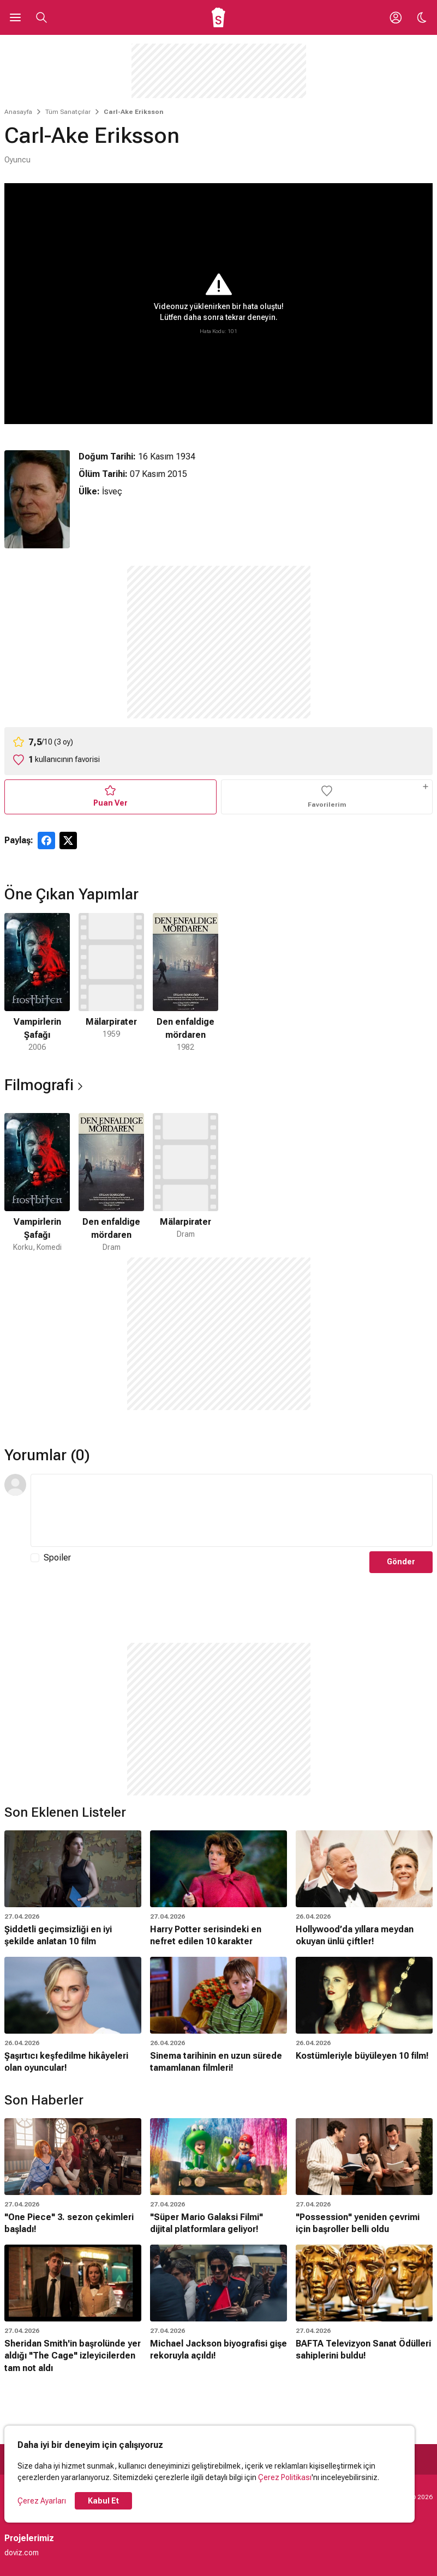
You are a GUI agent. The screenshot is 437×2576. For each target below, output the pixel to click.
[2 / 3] (111, 983)
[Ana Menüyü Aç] (15, 17)
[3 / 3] (185, 983)
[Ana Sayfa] (218, 17)
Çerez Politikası (285, 2477)
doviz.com (21, 2552)
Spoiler (57, 1557)
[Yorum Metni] (232, 1510)
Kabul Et (103, 2500)
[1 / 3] (37, 983)
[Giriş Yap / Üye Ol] (395, 17)
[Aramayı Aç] (41, 17)
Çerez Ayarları (41, 2500)
